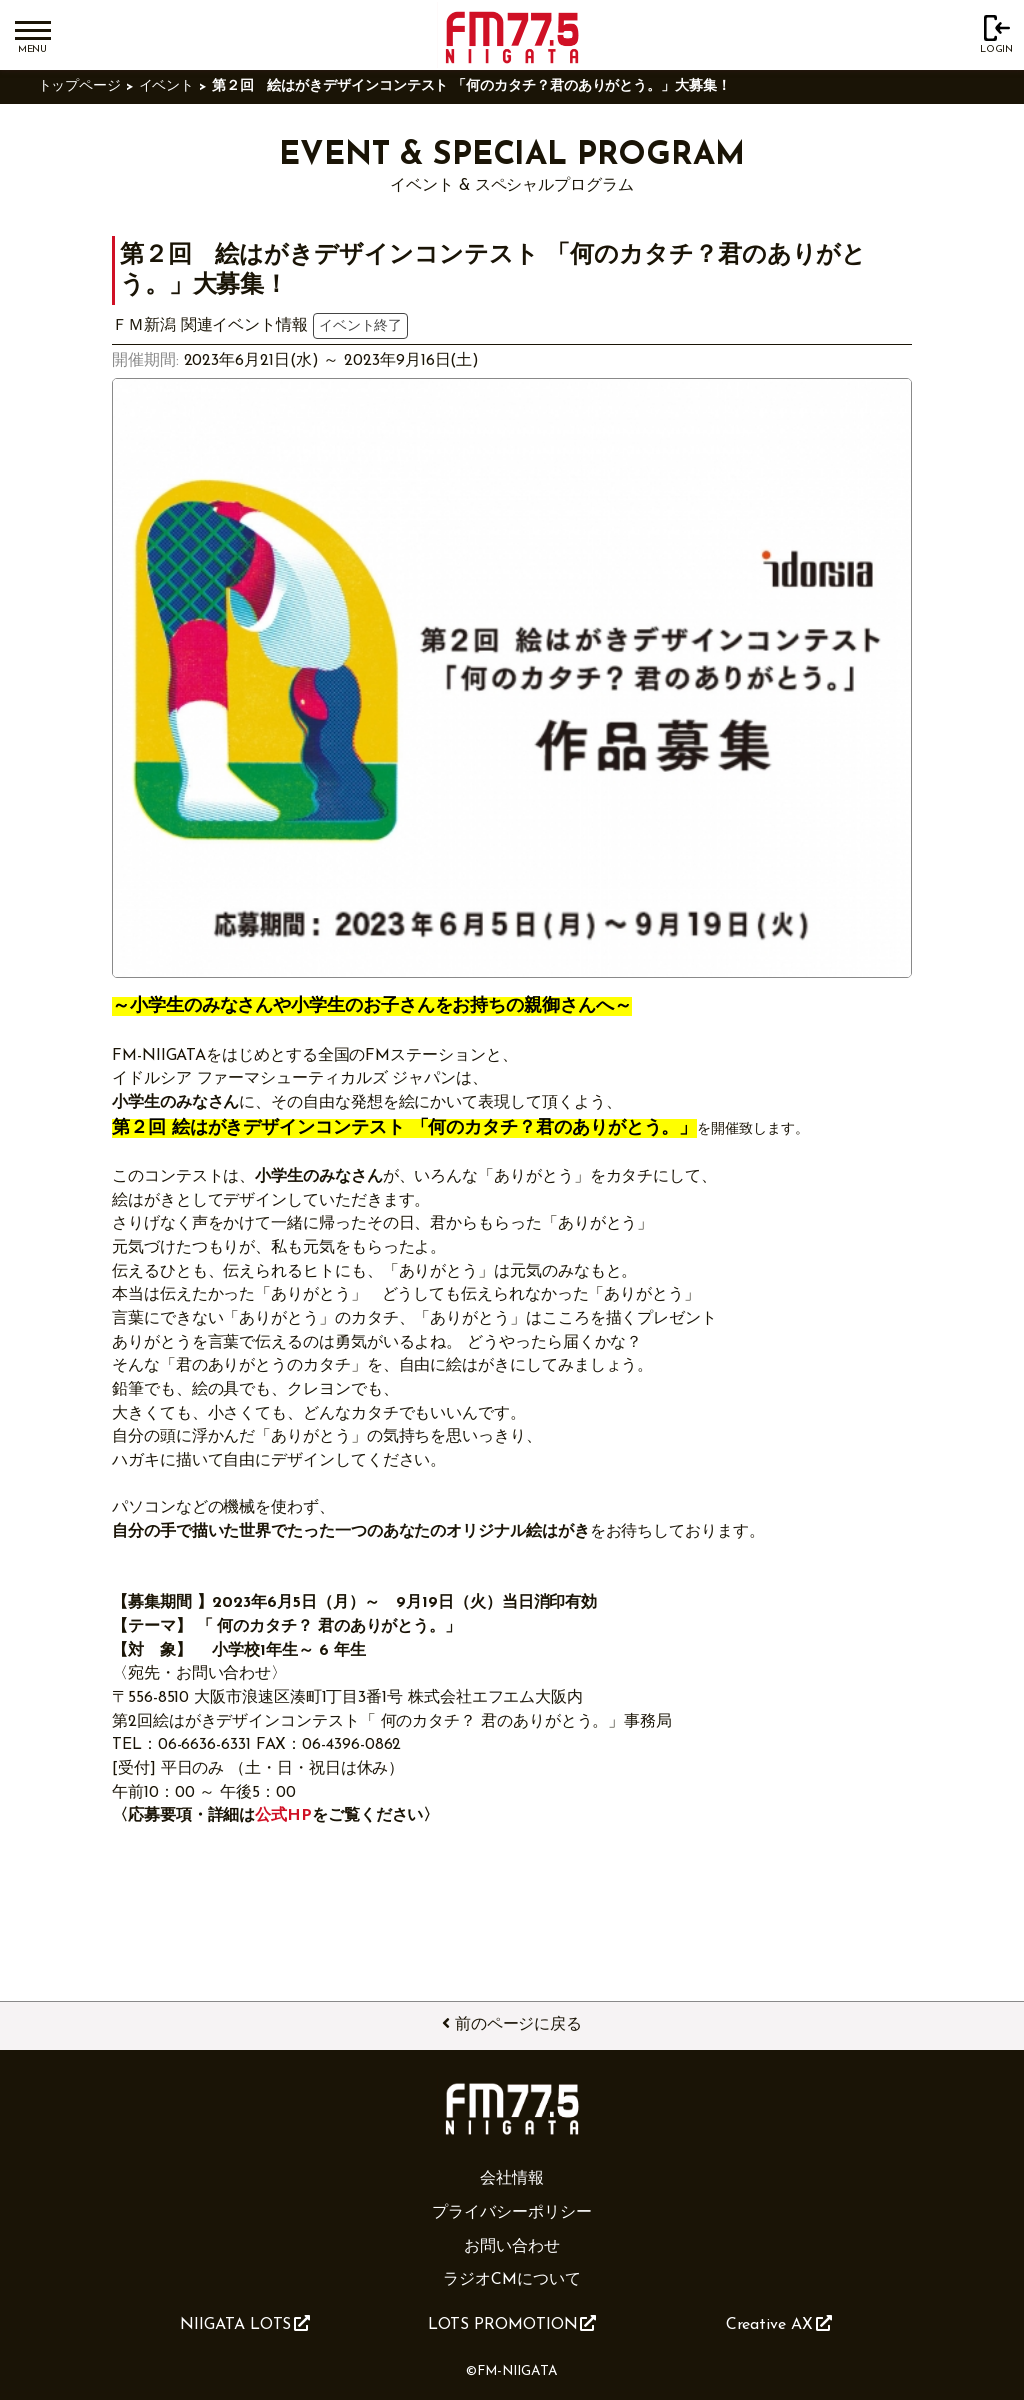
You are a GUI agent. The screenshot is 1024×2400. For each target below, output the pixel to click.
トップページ (80, 86)
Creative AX (779, 2324)
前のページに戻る (512, 2024)
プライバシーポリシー (511, 2213)
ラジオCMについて (511, 2280)
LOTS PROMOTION (512, 2324)
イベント (167, 86)
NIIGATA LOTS (245, 2324)
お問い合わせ (512, 2247)
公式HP (283, 1816)
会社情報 (512, 2179)
